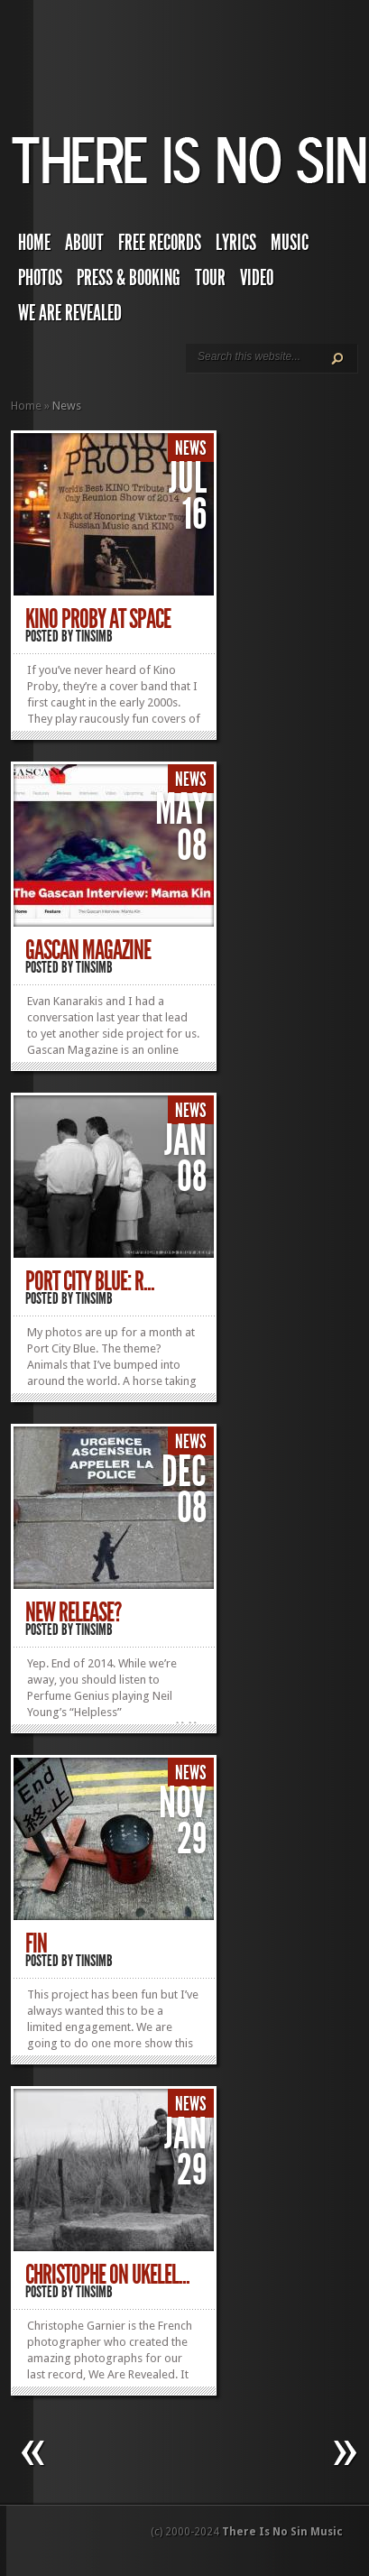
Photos (40, 278)
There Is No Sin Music (282, 2531)
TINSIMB (94, 636)
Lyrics (236, 242)
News (191, 448)
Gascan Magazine (88, 950)
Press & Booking (128, 278)
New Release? (73, 1612)
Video (256, 278)
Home (34, 242)
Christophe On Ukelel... (107, 2274)
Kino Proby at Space (98, 619)
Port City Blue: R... (89, 1281)
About (84, 242)
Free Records (159, 242)
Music (290, 242)
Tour (210, 278)
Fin (36, 1943)
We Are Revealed (70, 313)
